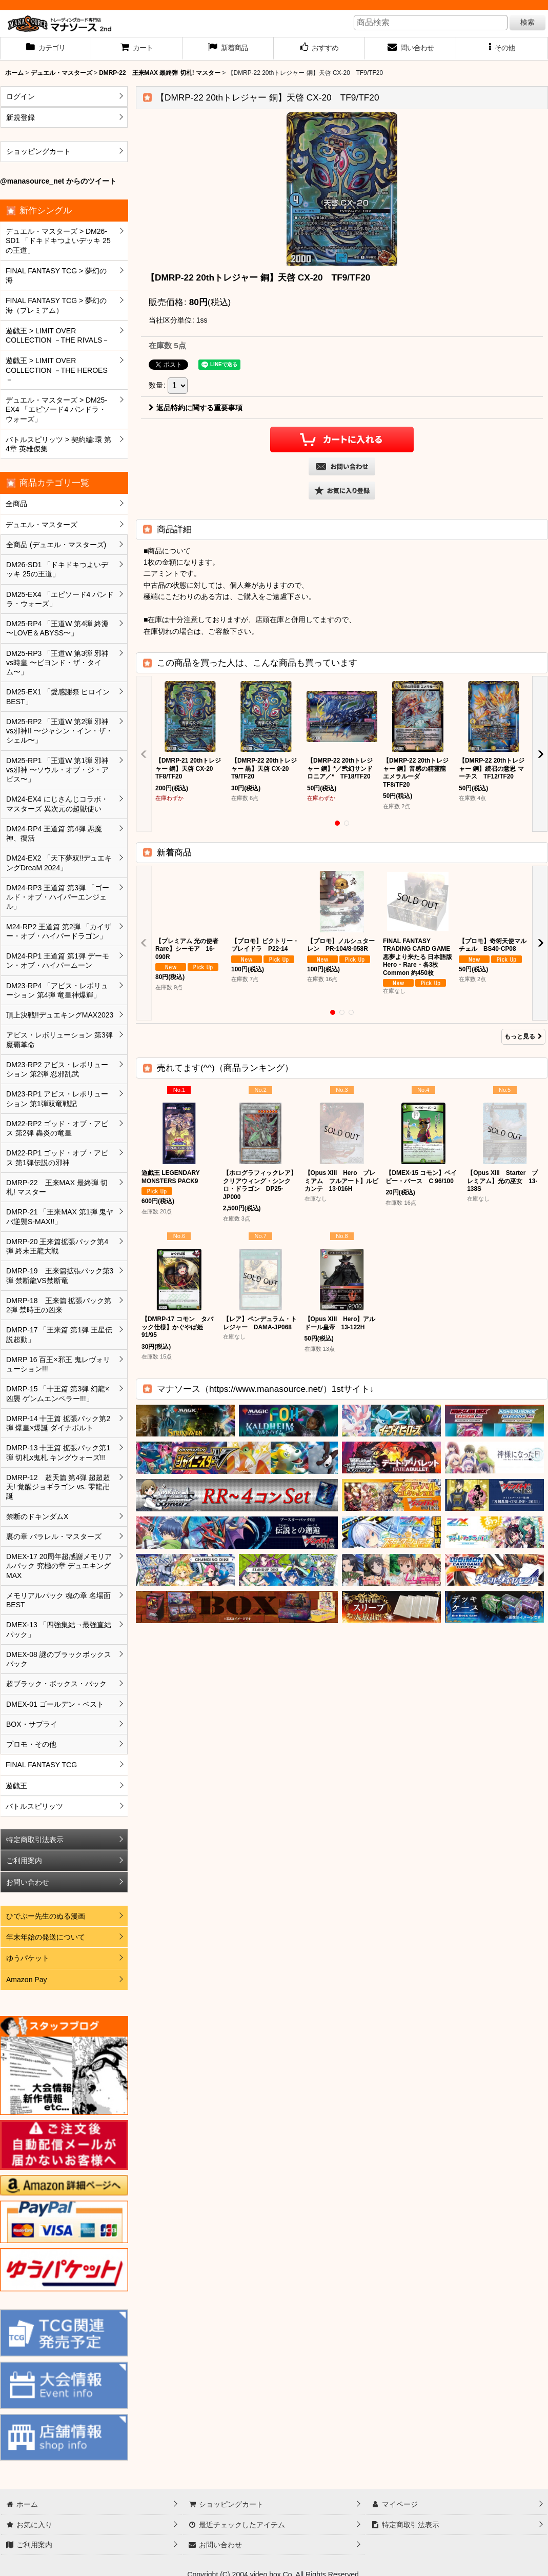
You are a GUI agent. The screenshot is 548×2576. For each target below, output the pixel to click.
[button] (501, 48)
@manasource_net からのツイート (58, 181)
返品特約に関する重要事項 (195, 408)
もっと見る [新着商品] (523, 1036)
